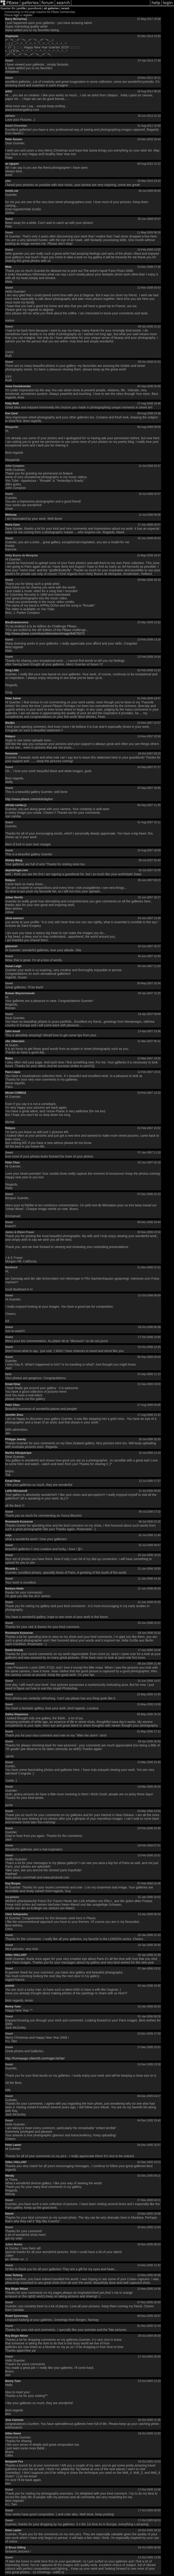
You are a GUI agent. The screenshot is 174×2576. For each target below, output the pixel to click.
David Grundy (14, 1650)
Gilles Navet (13, 2433)
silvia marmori (14, 918)
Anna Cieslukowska (18, 386)
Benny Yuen (13, 2006)
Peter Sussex (13, 139)
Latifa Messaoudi (16, 1490)
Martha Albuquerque (18, 1452)
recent (65, 8)
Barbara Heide (14, 1588)
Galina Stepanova (16, 1714)
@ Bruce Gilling (15, 2547)
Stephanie (11, 36)
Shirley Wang (13, 860)
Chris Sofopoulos (16, 1914)
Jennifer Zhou (14, 1414)
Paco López (12, 1072)
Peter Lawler (13, 2145)
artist (8, 91)
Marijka (9, 722)
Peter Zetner (13, 698)
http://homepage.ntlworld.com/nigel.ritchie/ (35, 2058)
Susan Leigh (13, 966)
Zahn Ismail (12, 1031)
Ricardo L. (12, 1568)
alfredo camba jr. (16, 805)
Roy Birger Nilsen (16, 2288)
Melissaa (11, 514)
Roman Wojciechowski (20, 993)
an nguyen (12, 163)
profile (21, 8)
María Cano (12, 524)
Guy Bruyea (12, 1883)
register (27, 15)
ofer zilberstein (14, 1041)
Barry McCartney (16, 19)
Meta (8, 266)
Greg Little (12, 670)
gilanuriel (11, 946)
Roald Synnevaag (16, 2315)
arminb (9, 1985)
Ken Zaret (11, 413)
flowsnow (11, 753)
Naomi (9, 2213)
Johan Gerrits (14, 897)
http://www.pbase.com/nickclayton (29, 799)
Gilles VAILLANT (16, 1955)
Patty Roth (12, 403)
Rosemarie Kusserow (19, 1521)
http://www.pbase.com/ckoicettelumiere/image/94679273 (45, 633)
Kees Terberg (13, 2275)
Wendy (9, 2175)
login (16, 15)
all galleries (51, 8)
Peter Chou (12, 1162)
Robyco (10, 736)
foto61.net (11, 190)
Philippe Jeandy (15, 1439)
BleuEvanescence (16, 622)
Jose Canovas (14, 2420)
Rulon (9, 1058)
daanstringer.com (16, 870)
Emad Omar (12, 1384)
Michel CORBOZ (15, 1092)
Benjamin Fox (14, 2461)
